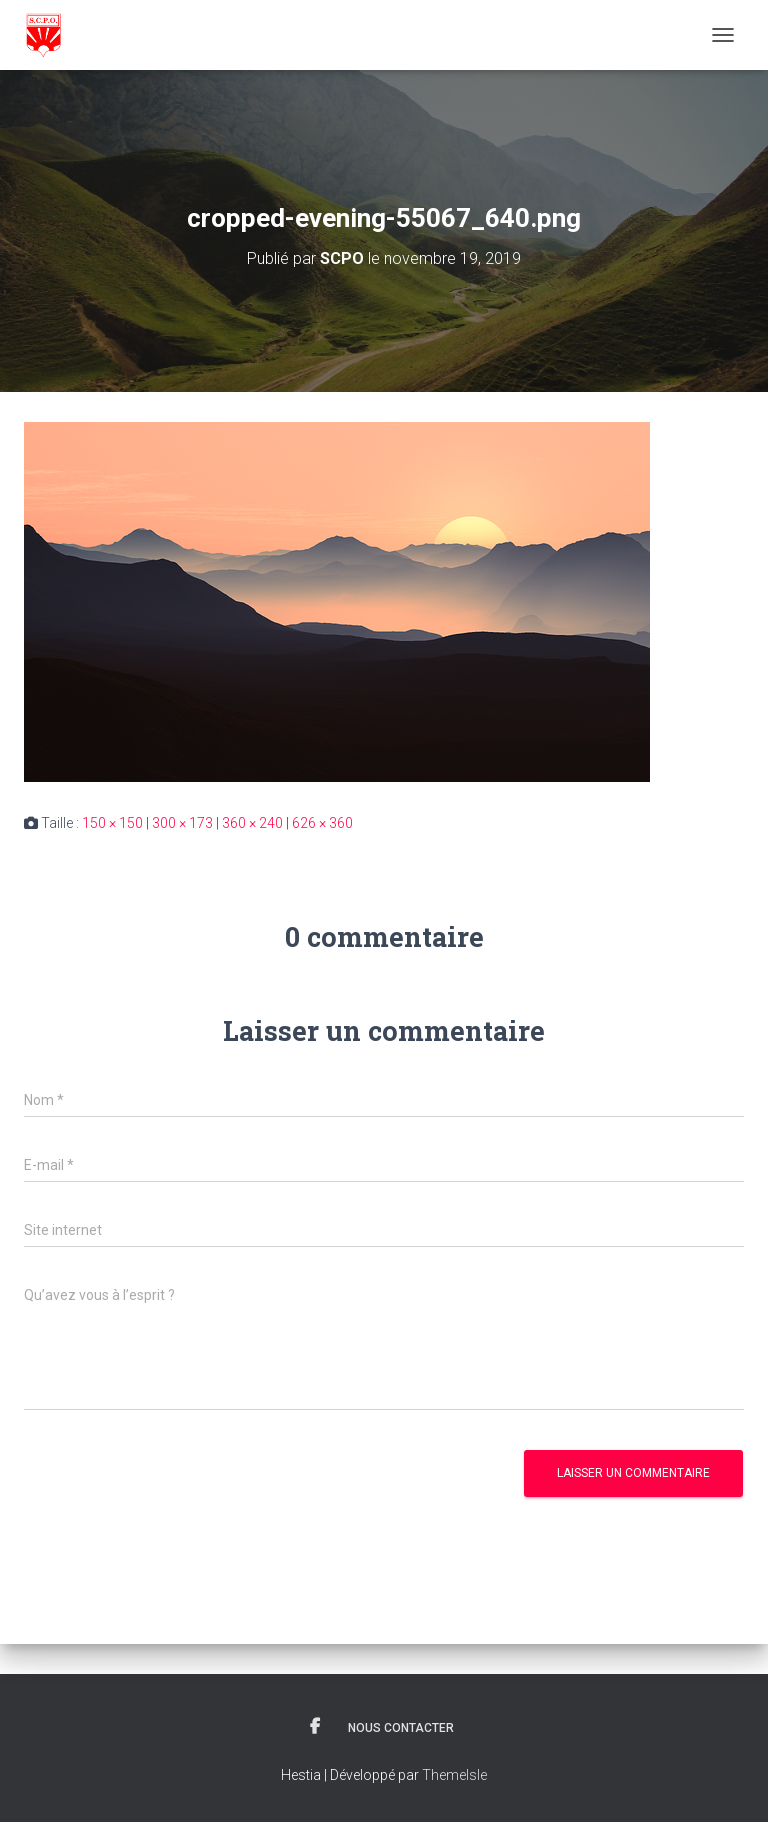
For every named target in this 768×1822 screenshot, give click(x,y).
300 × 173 (182, 823)
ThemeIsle (454, 1775)
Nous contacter (401, 1728)
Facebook (315, 1727)
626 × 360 (322, 823)
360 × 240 (252, 823)
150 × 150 (112, 823)
